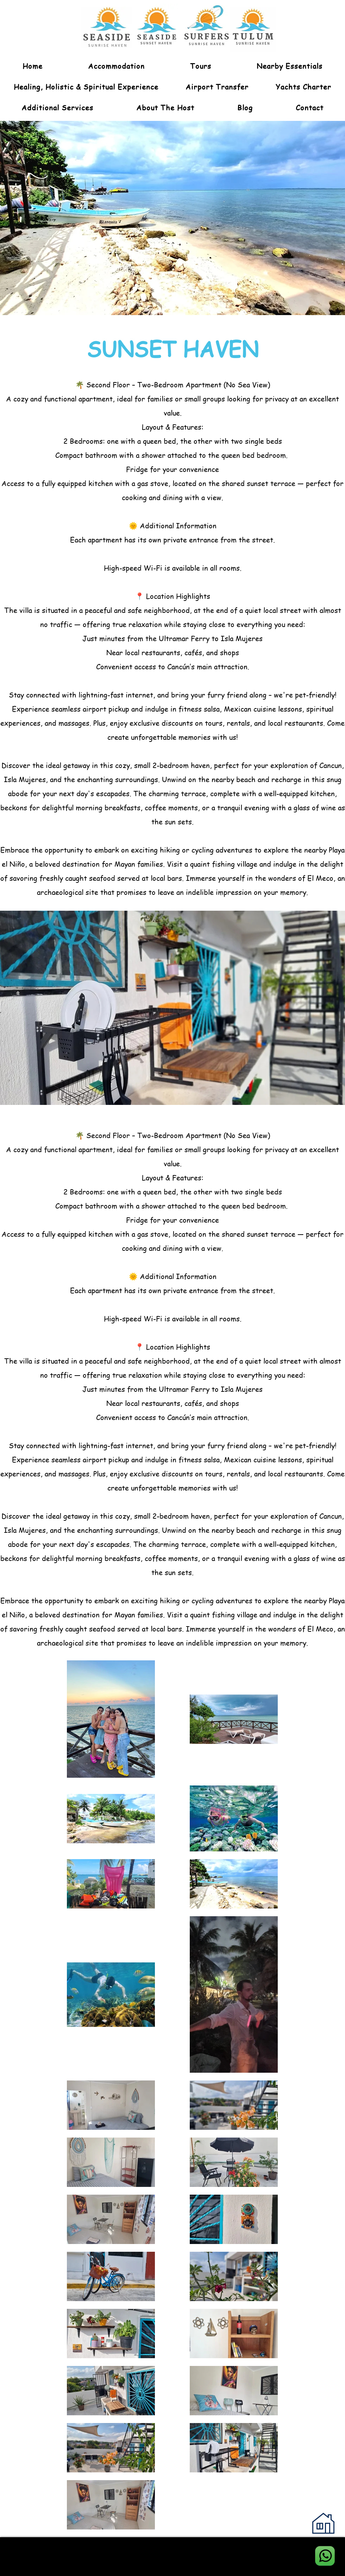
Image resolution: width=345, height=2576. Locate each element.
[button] (201, 66)
